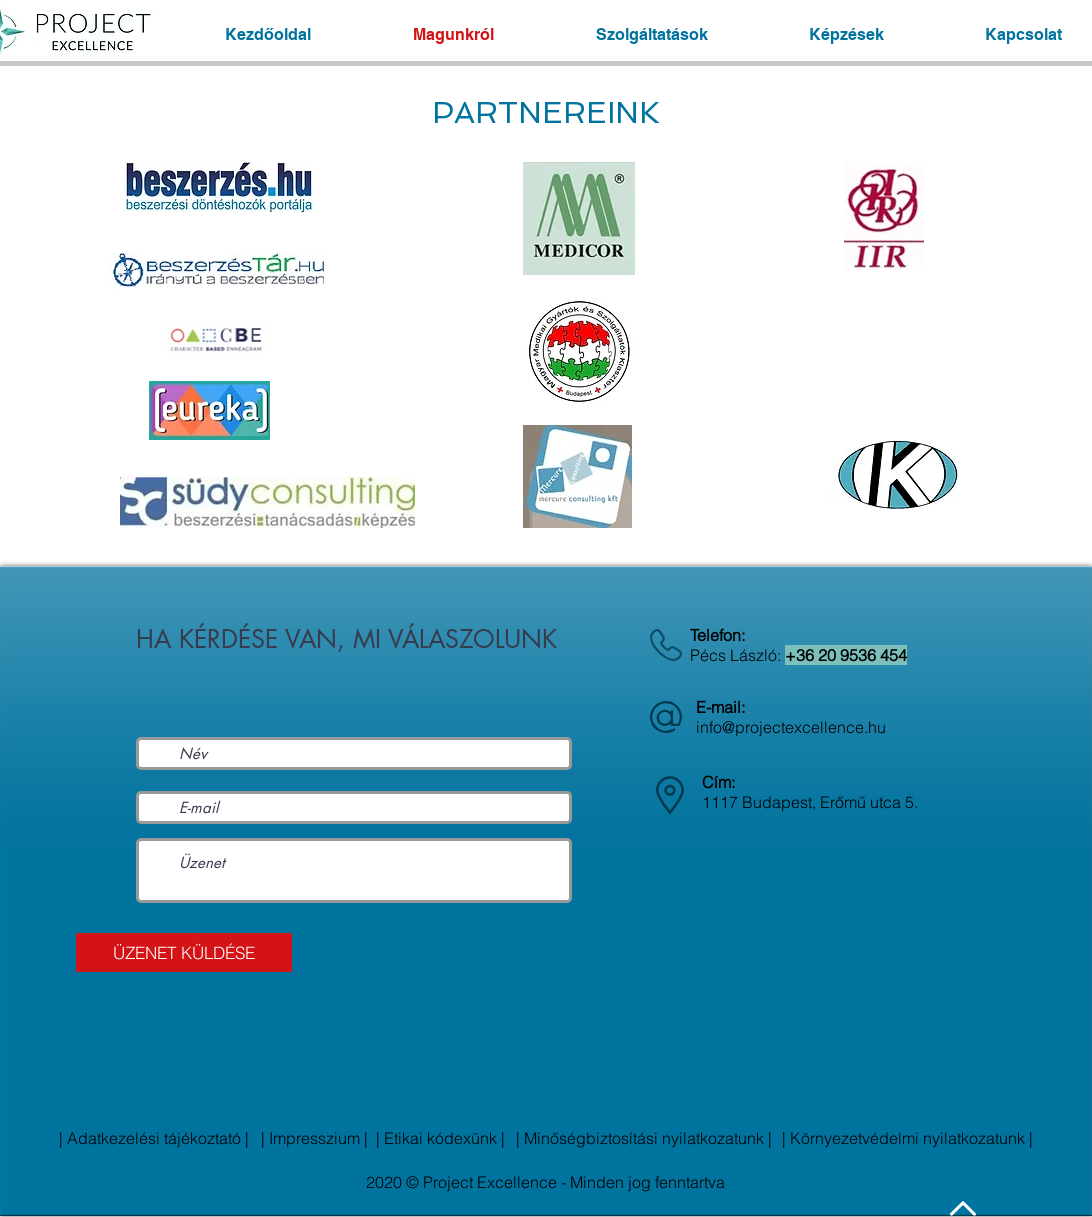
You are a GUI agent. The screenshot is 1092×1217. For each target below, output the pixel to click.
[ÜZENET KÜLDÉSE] (184, 952)
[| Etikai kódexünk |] (440, 1138)
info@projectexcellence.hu (791, 727)
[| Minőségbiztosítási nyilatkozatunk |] (644, 1138)
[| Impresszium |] (314, 1138)
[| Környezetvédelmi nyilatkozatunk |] (907, 1138)
